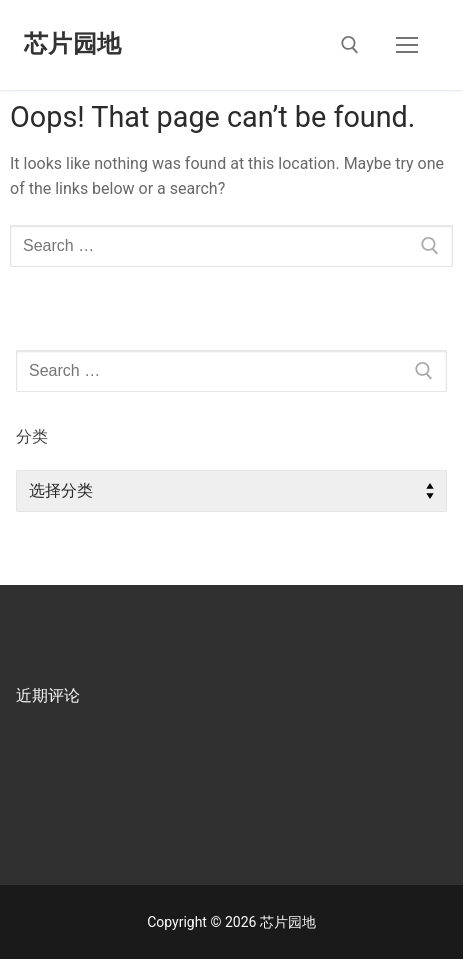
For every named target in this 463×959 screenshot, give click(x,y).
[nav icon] (407, 45)
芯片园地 (73, 44)
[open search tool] (350, 45)
